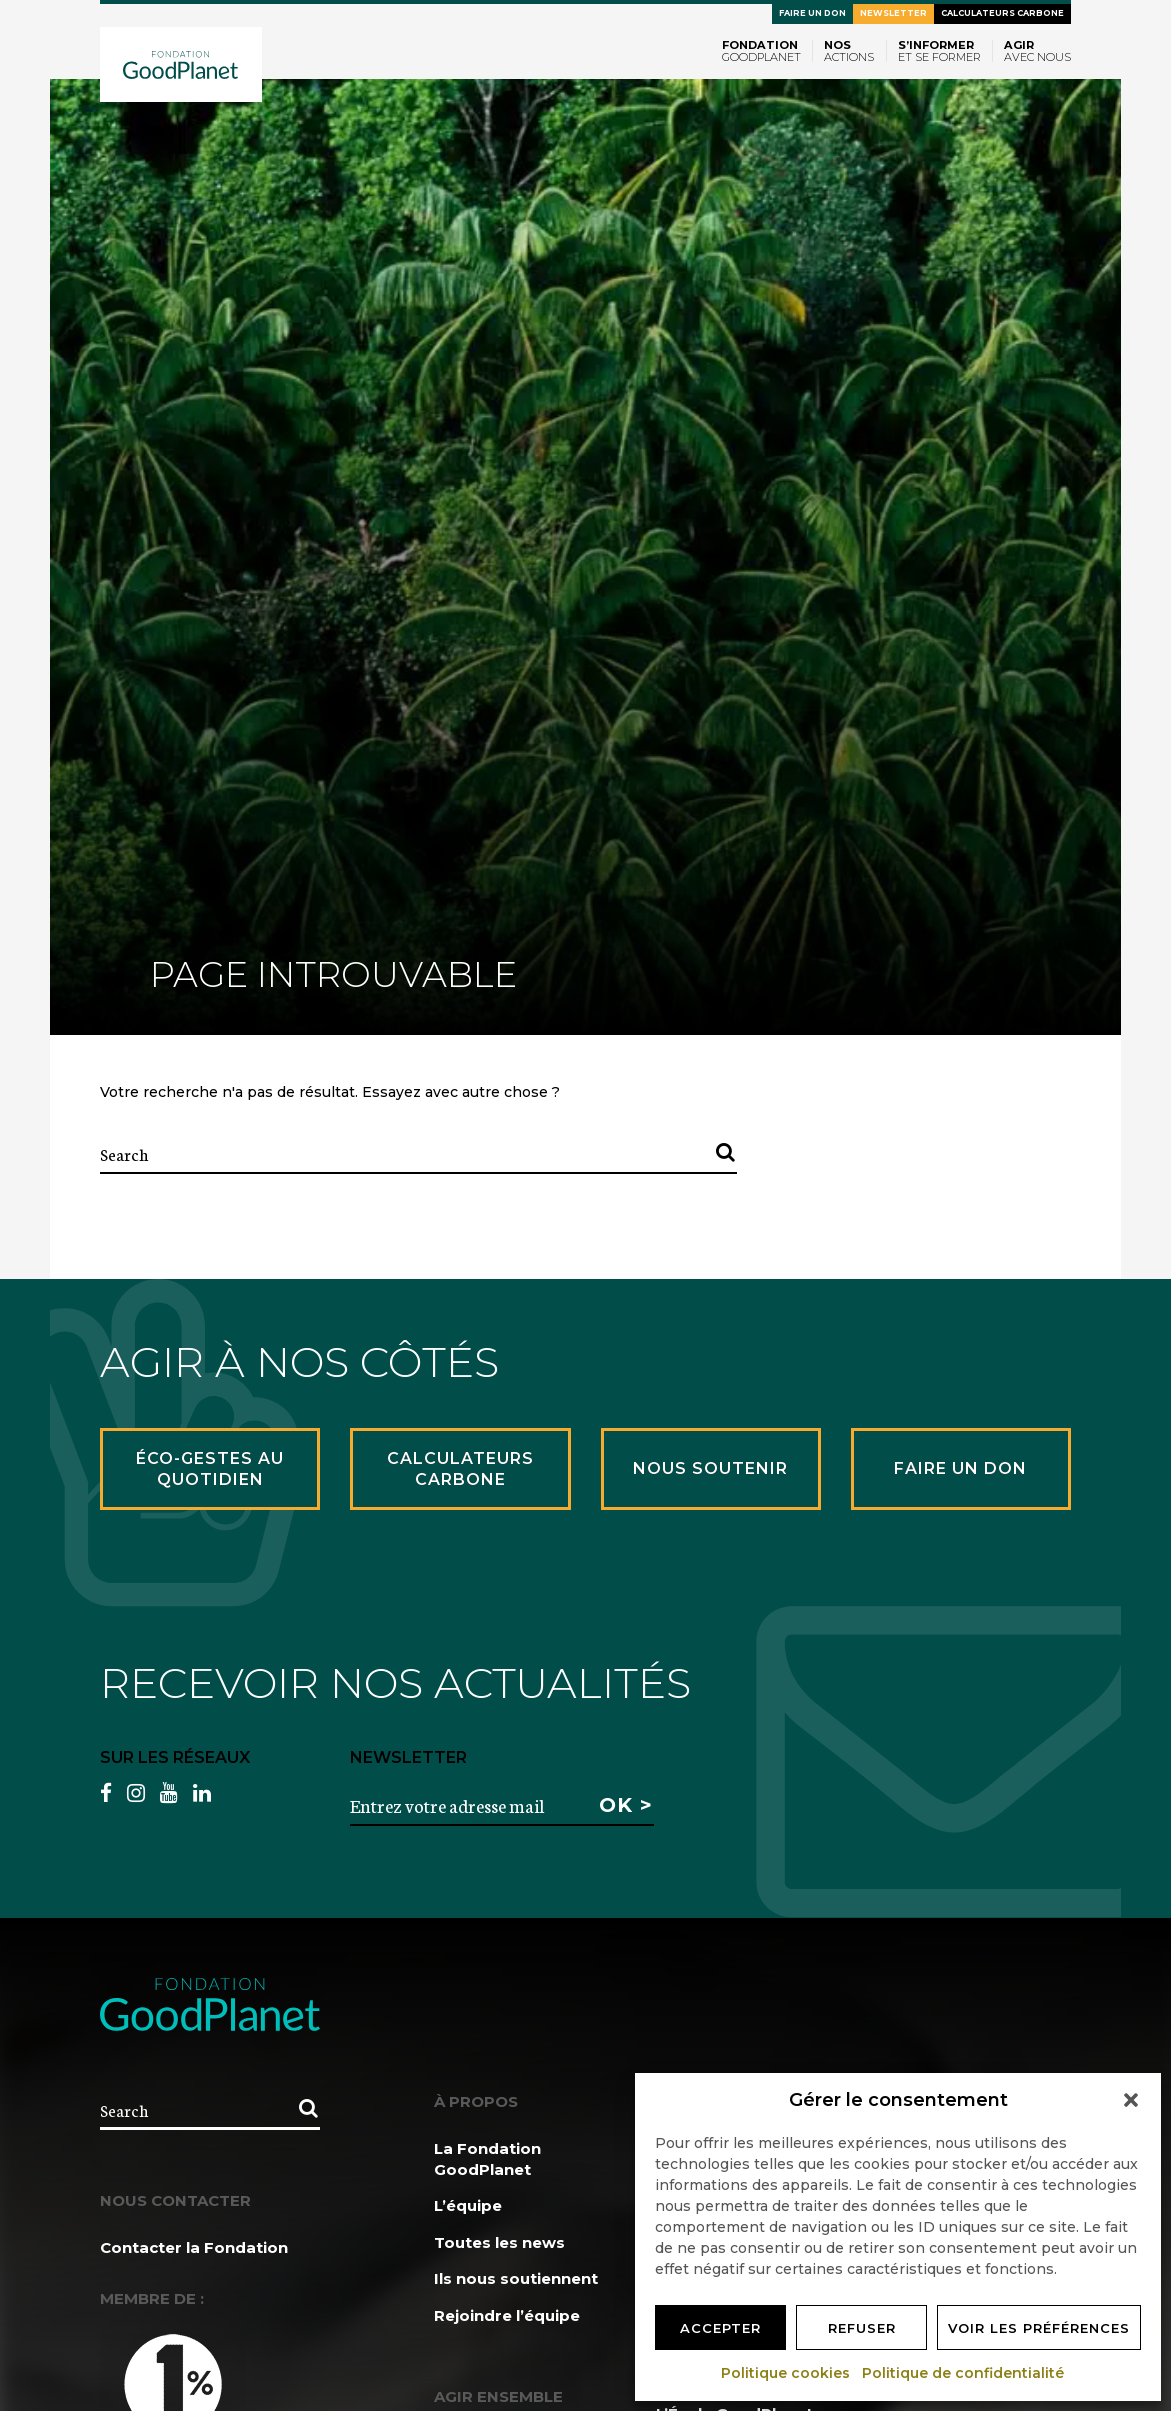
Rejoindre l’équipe (507, 2315)
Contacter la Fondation (194, 2247)
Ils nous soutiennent (516, 2278)
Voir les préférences (1039, 2328)
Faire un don (812, 13)
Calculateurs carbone (1002, 13)
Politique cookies (786, 2373)
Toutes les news (499, 2242)
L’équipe (468, 2205)
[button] (1131, 2100)
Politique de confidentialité (964, 2373)
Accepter (720, 2328)
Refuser (862, 2328)
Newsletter (893, 13)
